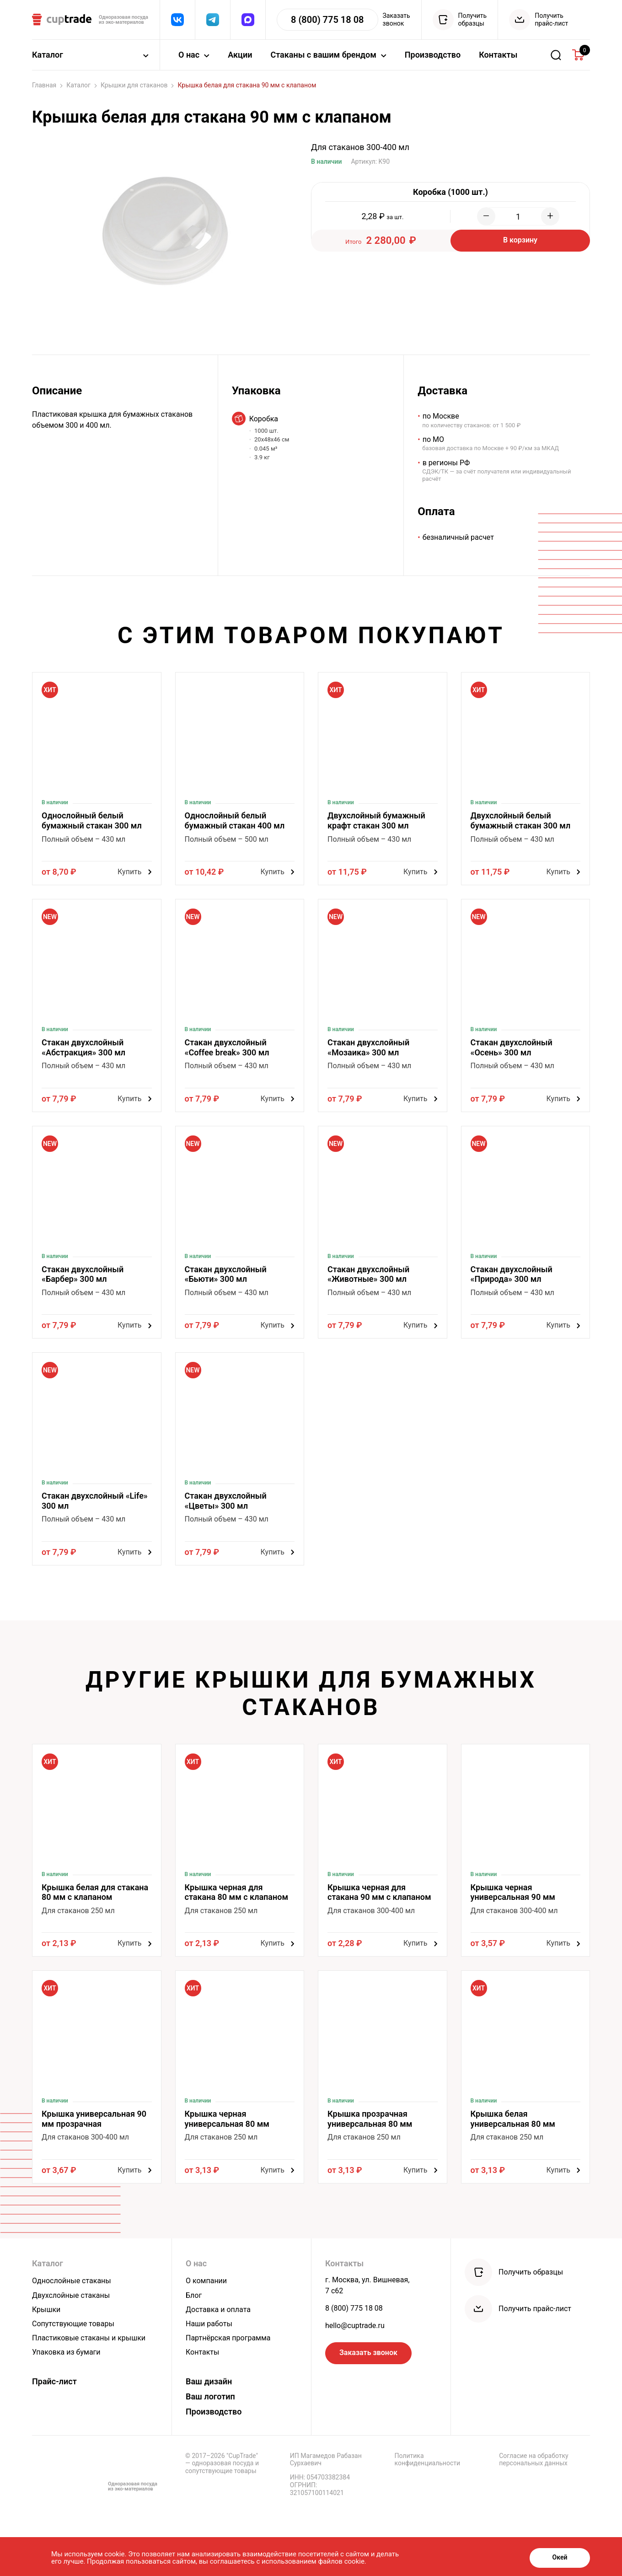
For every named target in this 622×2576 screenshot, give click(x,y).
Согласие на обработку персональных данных (533, 2459)
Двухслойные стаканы (71, 2295)
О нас (196, 2263)
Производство (433, 54)
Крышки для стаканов (137, 85)
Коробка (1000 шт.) (450, 192)
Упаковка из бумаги (66, 2352)
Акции (240, 54)
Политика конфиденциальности (428, 2459)
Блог (194, 2295)
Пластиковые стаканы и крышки (88, 2338)
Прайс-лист (54, 2381)
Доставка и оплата (218, 2309)
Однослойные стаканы (71, 2280)
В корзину (520, 240)
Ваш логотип (210, 2396)
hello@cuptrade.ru (355, 2325)
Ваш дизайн (209, 2381)
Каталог (81, 85)
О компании (206, 2280)
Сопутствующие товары (73, 2323)
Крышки (46, 2309)
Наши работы (209, 2323)
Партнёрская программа (228, 2338)
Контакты (498, 54)
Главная (47, 85)
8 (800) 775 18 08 (354, 2308)
